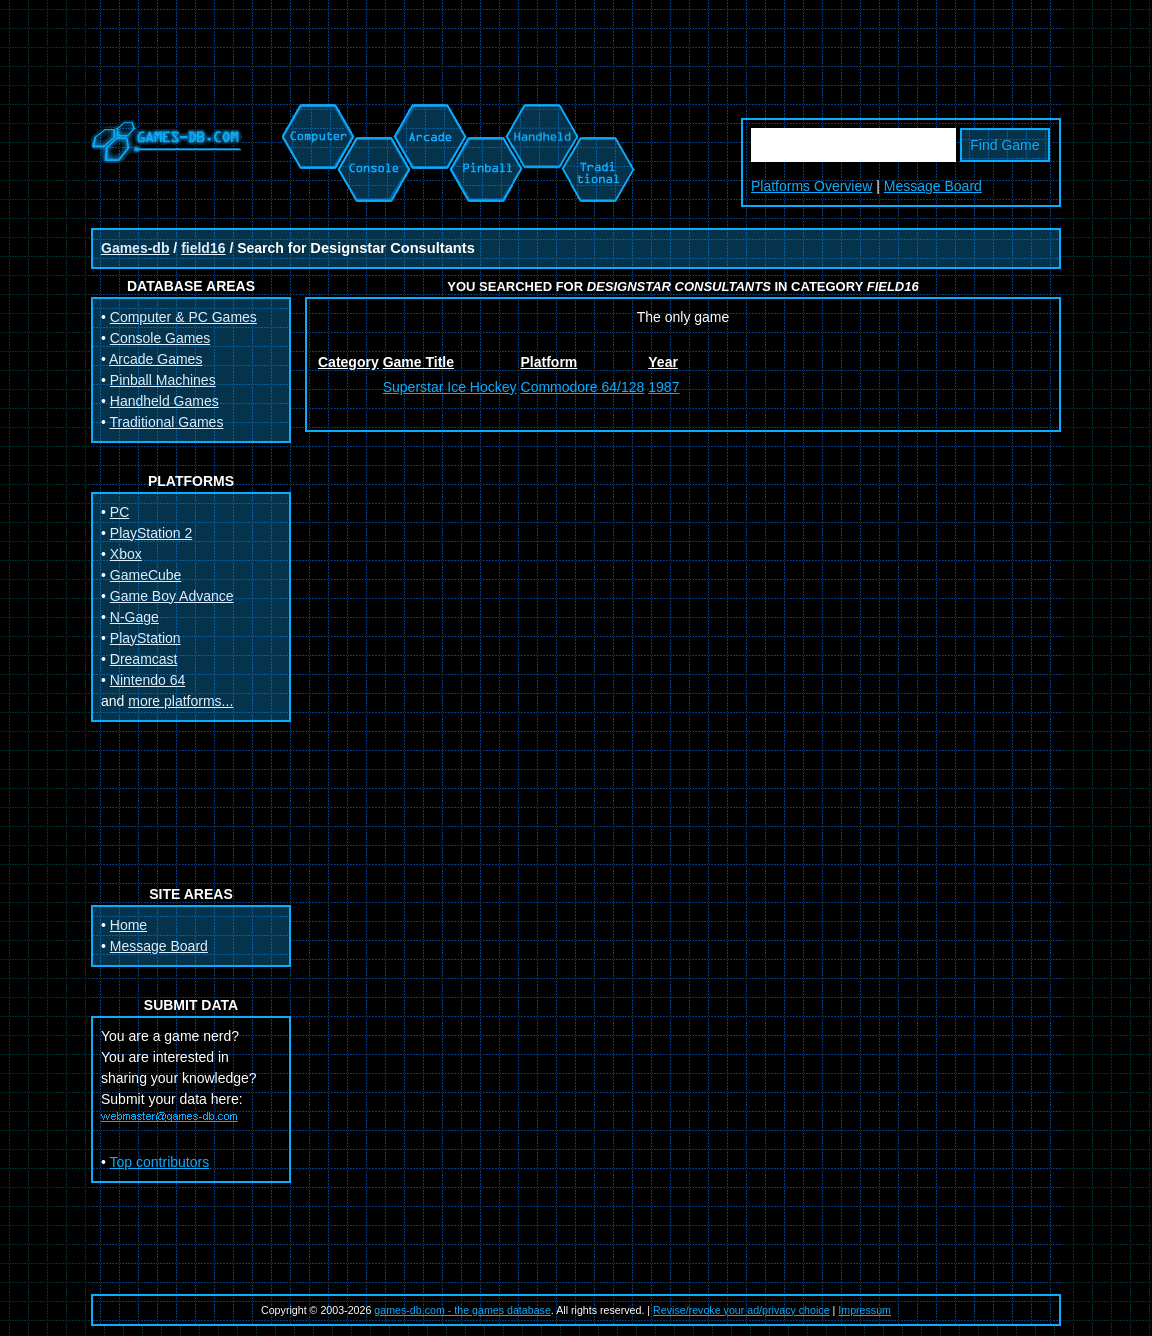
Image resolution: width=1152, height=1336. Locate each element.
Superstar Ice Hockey (450, 387)
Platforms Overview (811, 186)
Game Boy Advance (172, 596)
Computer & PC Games (183, 317)
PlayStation (145, 638)
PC (119, 512)
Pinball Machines (163, 380)
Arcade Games (155, 359)
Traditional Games (167, 422)
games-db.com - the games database (462, 1310)
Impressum (864, 1310)
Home (128, 925)
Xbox (126, 554)
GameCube (146, 575)
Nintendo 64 (148, 680)
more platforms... (180, 701)
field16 (203, 248)
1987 (663, 387)
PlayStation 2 (151, 533)
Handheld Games (164, 401)
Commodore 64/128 (583, 387)
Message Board (933, 186)
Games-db (135, 248)
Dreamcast (144, 659)
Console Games (160, 338)
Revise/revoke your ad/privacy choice (741, 1310)
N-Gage (134, 617)
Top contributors (160, 1162)
